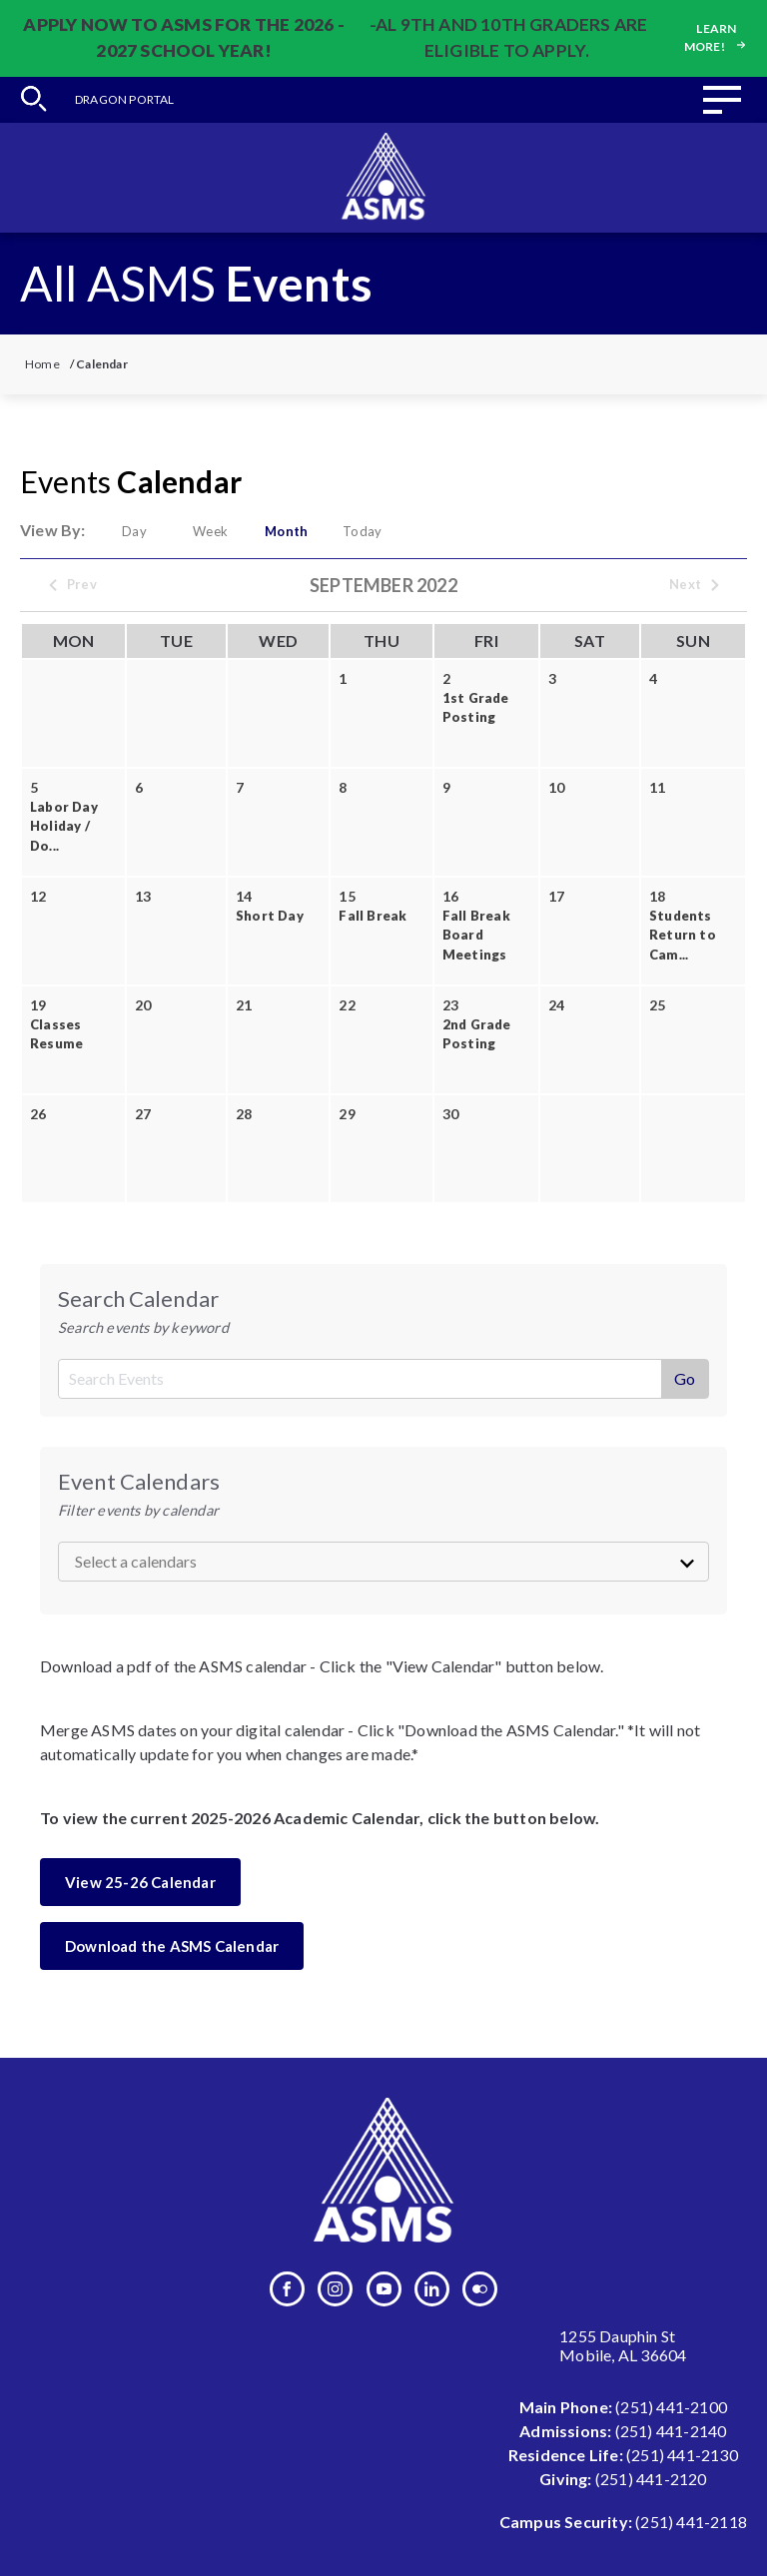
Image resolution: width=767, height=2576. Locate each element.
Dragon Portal (125, 99)
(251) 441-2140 (671, 2430)
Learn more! (716, 37)
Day (134, 531)
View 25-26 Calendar (140, 1882)
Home (42, 363)
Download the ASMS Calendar (172, 1946)
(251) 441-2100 (671, 2406)
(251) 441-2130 (682, 2454)
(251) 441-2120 (651, 2478)
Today (362, 531)
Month (286, 531)
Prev (72, 585)
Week (210, 531)
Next (695, 585)
